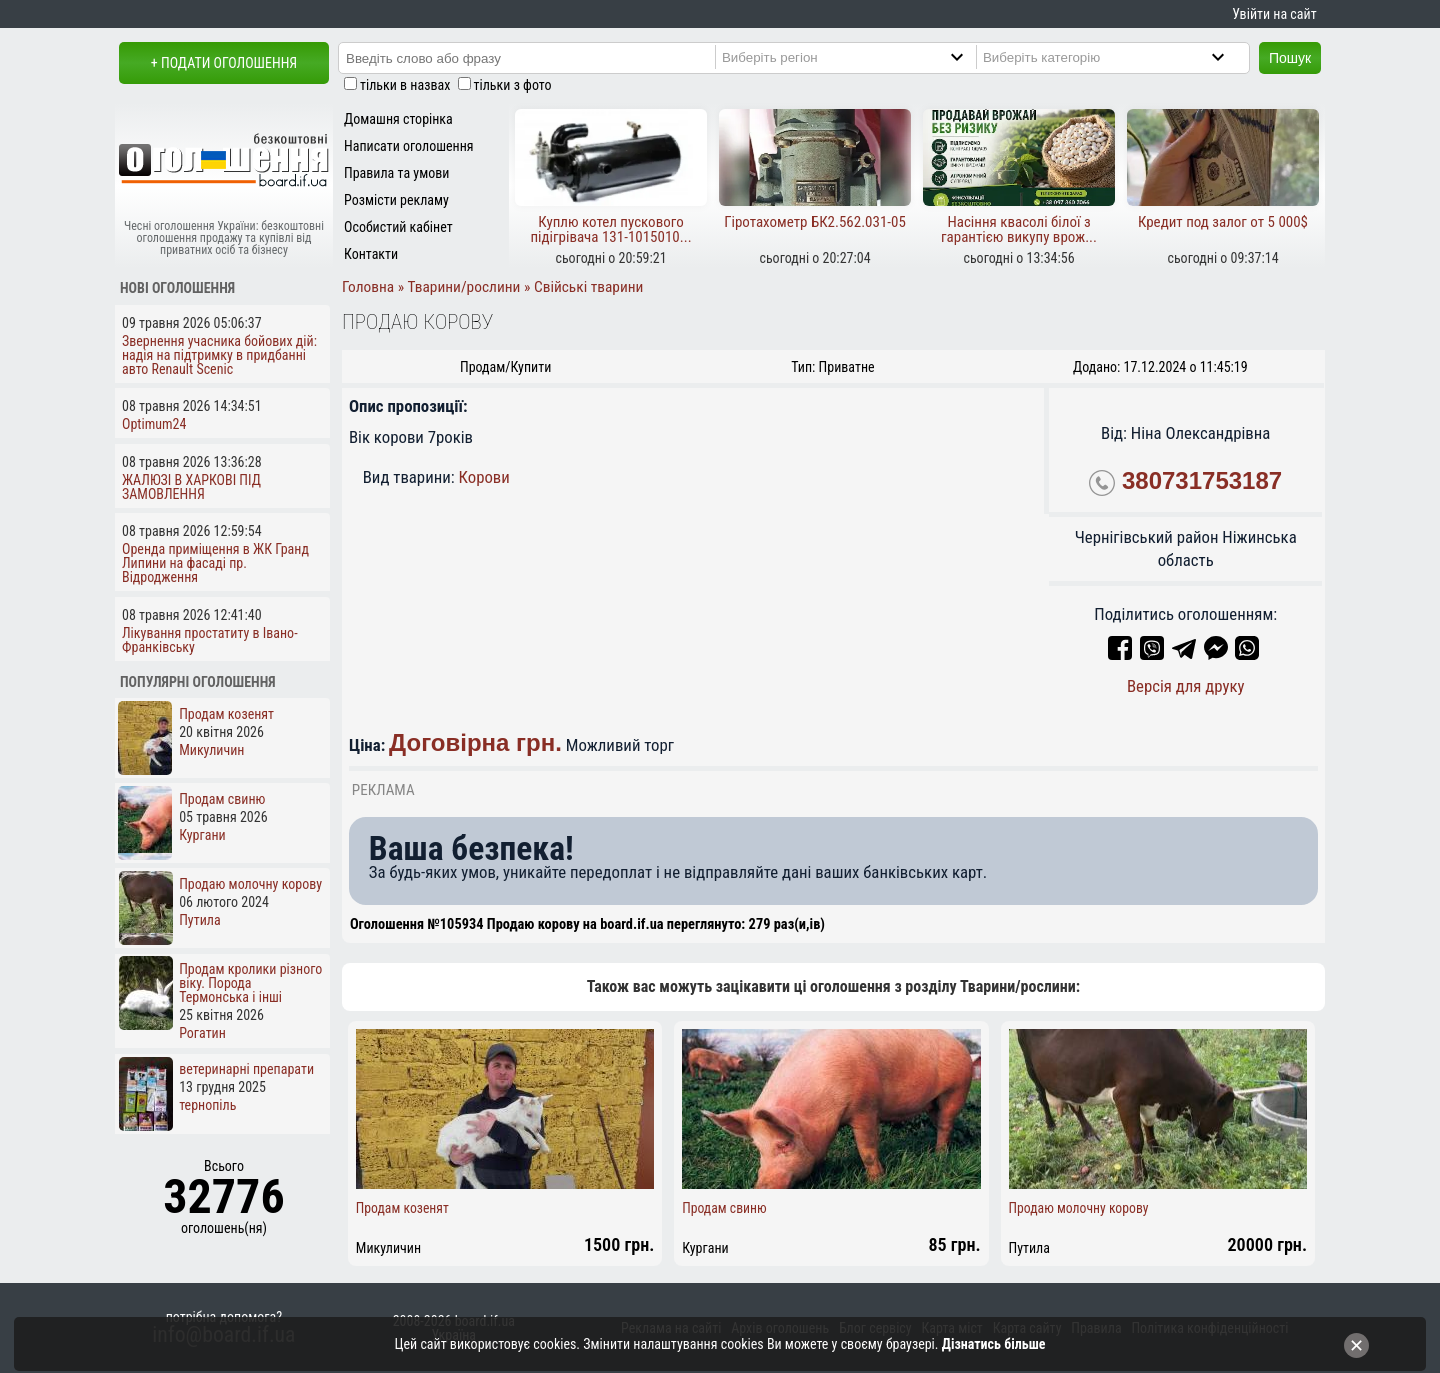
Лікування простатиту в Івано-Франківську (210, 640)
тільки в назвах (405, 85)
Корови (484, 477)
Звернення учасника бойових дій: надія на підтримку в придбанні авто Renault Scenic (219, 355)
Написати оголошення (409, 146)
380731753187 (1202, 480)
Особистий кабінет (398, 227)
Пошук (1290, 58)
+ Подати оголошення (224, 63)
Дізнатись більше (994, 1344)
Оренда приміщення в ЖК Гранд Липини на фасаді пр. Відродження (215, 563)
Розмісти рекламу (396, 200)
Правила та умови (396, 173)
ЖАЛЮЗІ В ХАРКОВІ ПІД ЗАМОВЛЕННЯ (191, 487)
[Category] (1120, 57)
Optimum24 (154, 424)
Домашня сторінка (398, 119)
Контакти (371, 254)
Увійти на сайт (1274, 14)
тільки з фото (513, 85)
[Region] (859, 57)
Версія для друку (1186, 686)
